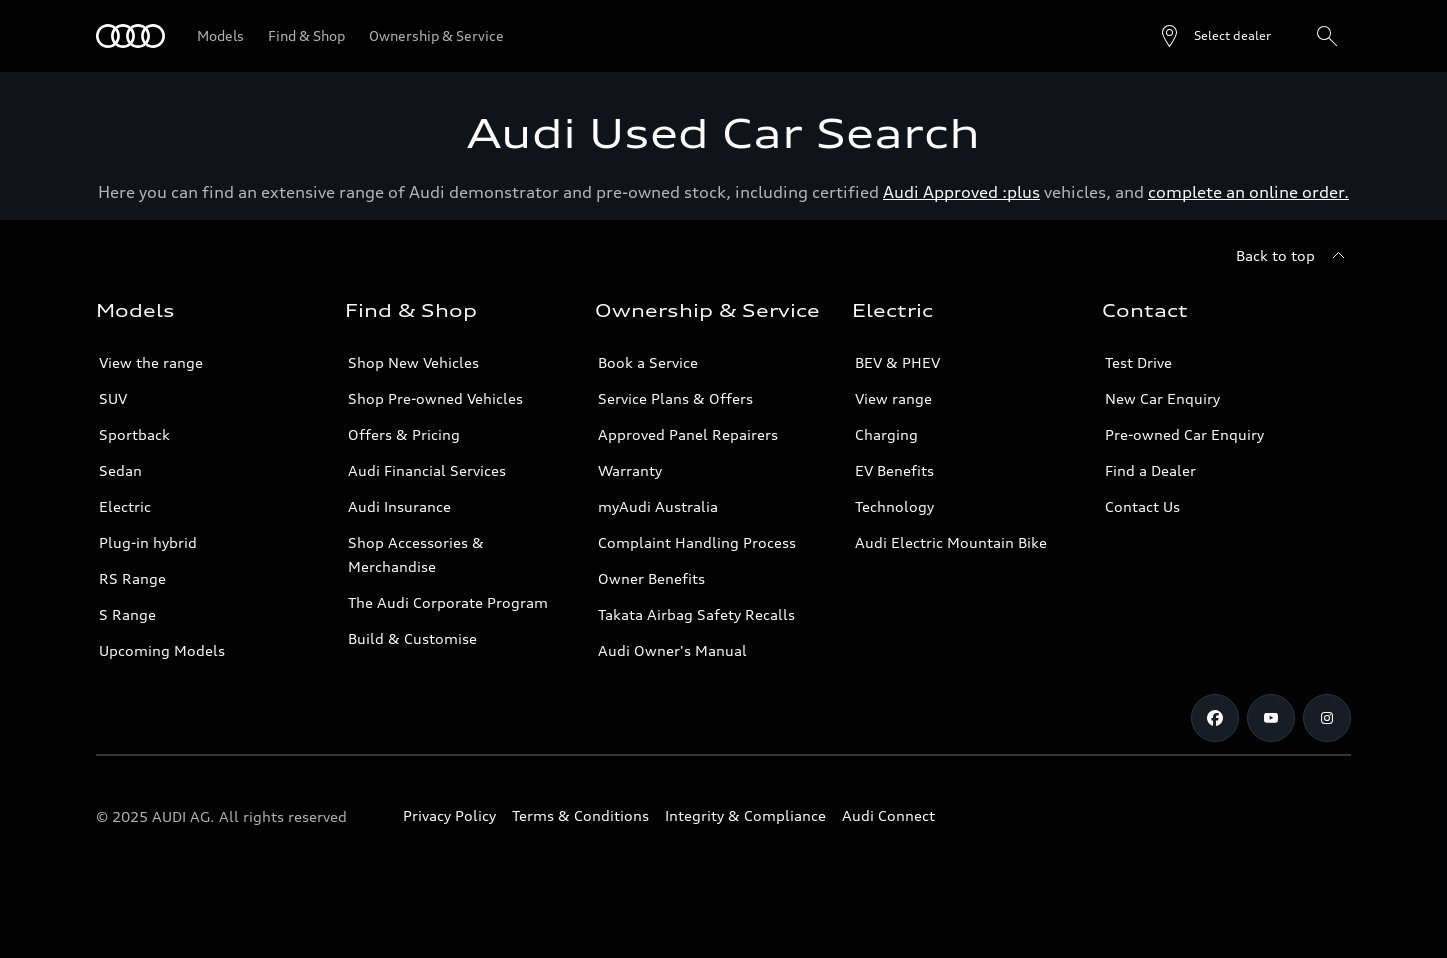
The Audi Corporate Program (448, 602)
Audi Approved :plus (961, 192)
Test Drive (1138, 362)
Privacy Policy (449, 815)
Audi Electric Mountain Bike (951, 542)
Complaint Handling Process (697, 542)
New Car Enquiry (1162, 398)
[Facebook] (1215, 718)
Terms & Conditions (580, 815)
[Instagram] (1327, 718)
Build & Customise (412, 638)
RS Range (132, 578)
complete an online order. (1248, 192)
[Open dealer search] (1214, 36)
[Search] (1327, 36)
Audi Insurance (399, 506)
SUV (113, 398)
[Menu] (130, 36)
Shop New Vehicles (413, 362)
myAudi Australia (658, 506)
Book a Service (648, 362)
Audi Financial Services (427, 470)
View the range (151, 362)
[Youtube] (1271, 718)
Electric (125, 506)
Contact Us (1142, 506)
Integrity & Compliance (745, 815)
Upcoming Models (162, 650)
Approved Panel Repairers (688, 434)
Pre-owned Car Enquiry (1184, 434)
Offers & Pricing (404, 434)
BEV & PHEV (897, 362)
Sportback (134, 434)
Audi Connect (888, 815)
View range (893, 398)
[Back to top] (1293, 256)
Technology (894, 506)
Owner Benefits (651, 578)
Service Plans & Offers (675, 398)
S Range (127, 614)
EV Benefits (894, 470)
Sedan (120, 470)
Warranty (630, 470)
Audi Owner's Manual (672, 650)
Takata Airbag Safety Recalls (696, 614)
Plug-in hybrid (148, 542)
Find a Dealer (1150, 470)
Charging (886, 434)
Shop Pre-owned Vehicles (435, 398)
